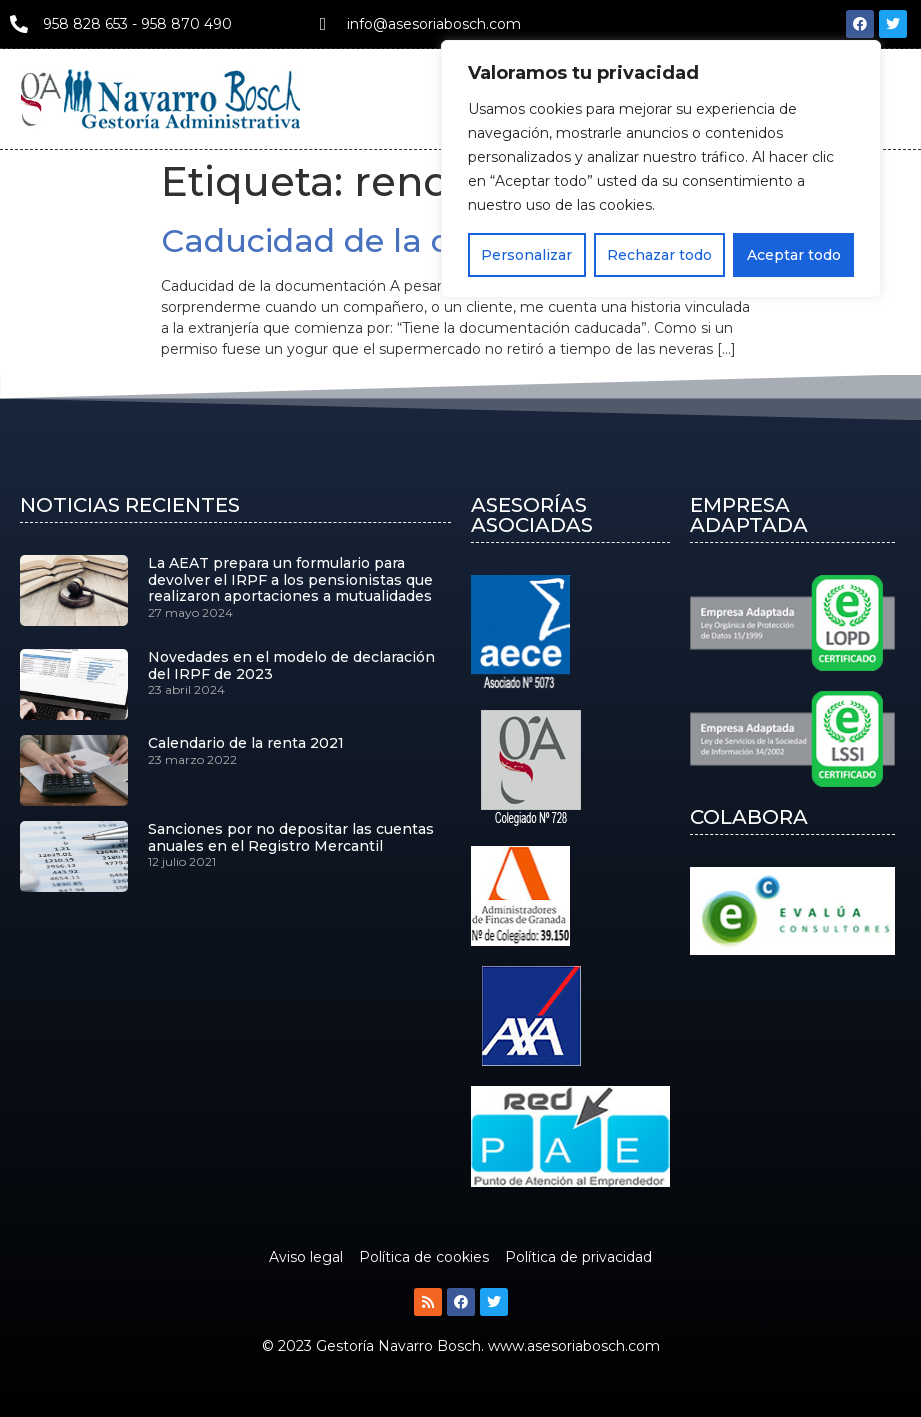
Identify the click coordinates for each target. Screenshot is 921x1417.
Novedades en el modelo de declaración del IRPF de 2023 (291, 665)
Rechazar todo (659, 255)
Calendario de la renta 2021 (246, 743)
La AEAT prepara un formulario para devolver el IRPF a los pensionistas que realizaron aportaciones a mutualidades (290, 580)
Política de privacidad (578, 1257)
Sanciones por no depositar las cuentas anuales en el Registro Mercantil (291, 837)
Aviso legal (306, 1257)
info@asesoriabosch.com (434, 24)
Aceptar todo (794, 255)
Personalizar (526, 255)
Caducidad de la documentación (425, 240)
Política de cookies (424, 1257)
